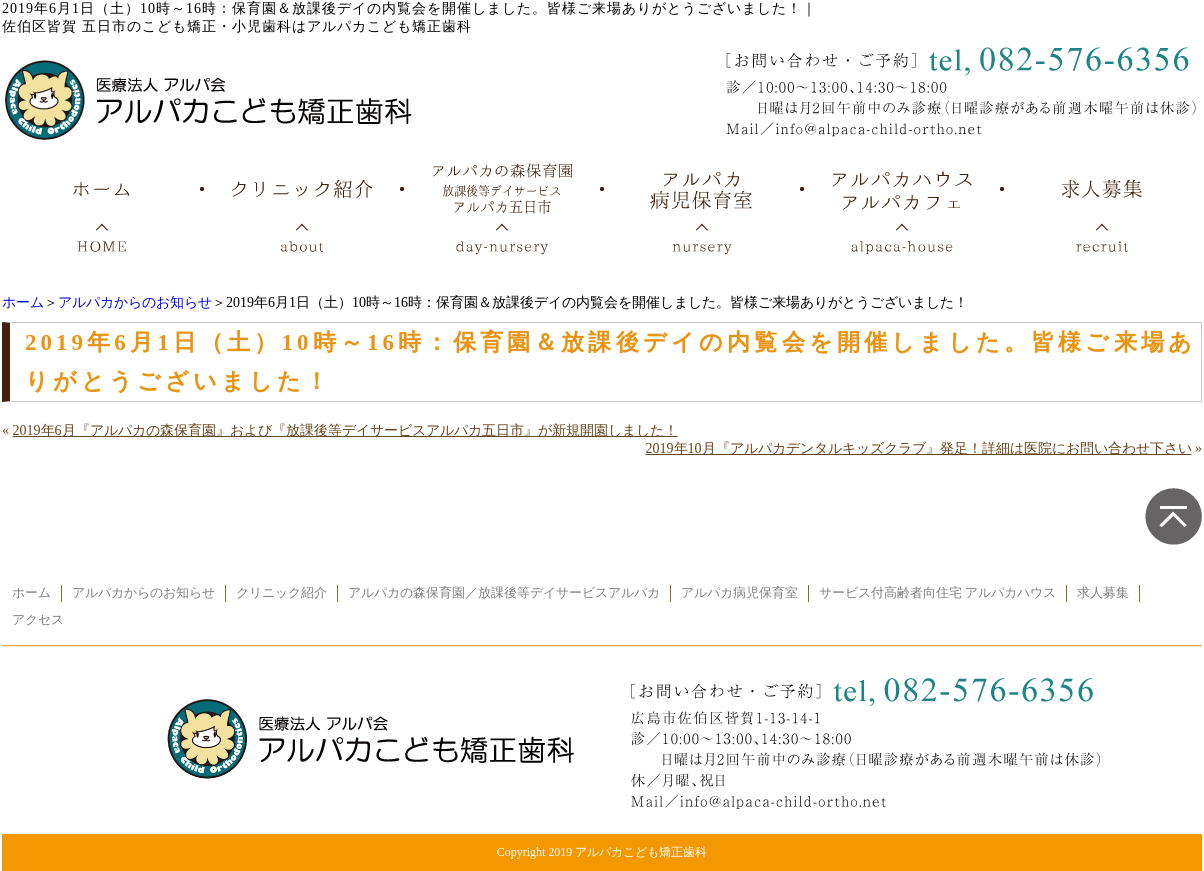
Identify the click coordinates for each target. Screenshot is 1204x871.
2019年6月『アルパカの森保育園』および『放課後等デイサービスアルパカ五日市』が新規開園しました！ (345, 430)
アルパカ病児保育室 (739, 593)
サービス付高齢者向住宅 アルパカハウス (937, 593)
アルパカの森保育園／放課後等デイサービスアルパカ (504, 593)
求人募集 (1103, 593)
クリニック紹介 (281, 593)
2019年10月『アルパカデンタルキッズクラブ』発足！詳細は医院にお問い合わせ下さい (919, 448)
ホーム (23, 302)
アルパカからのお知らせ (135, 302)
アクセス (38, 620)
